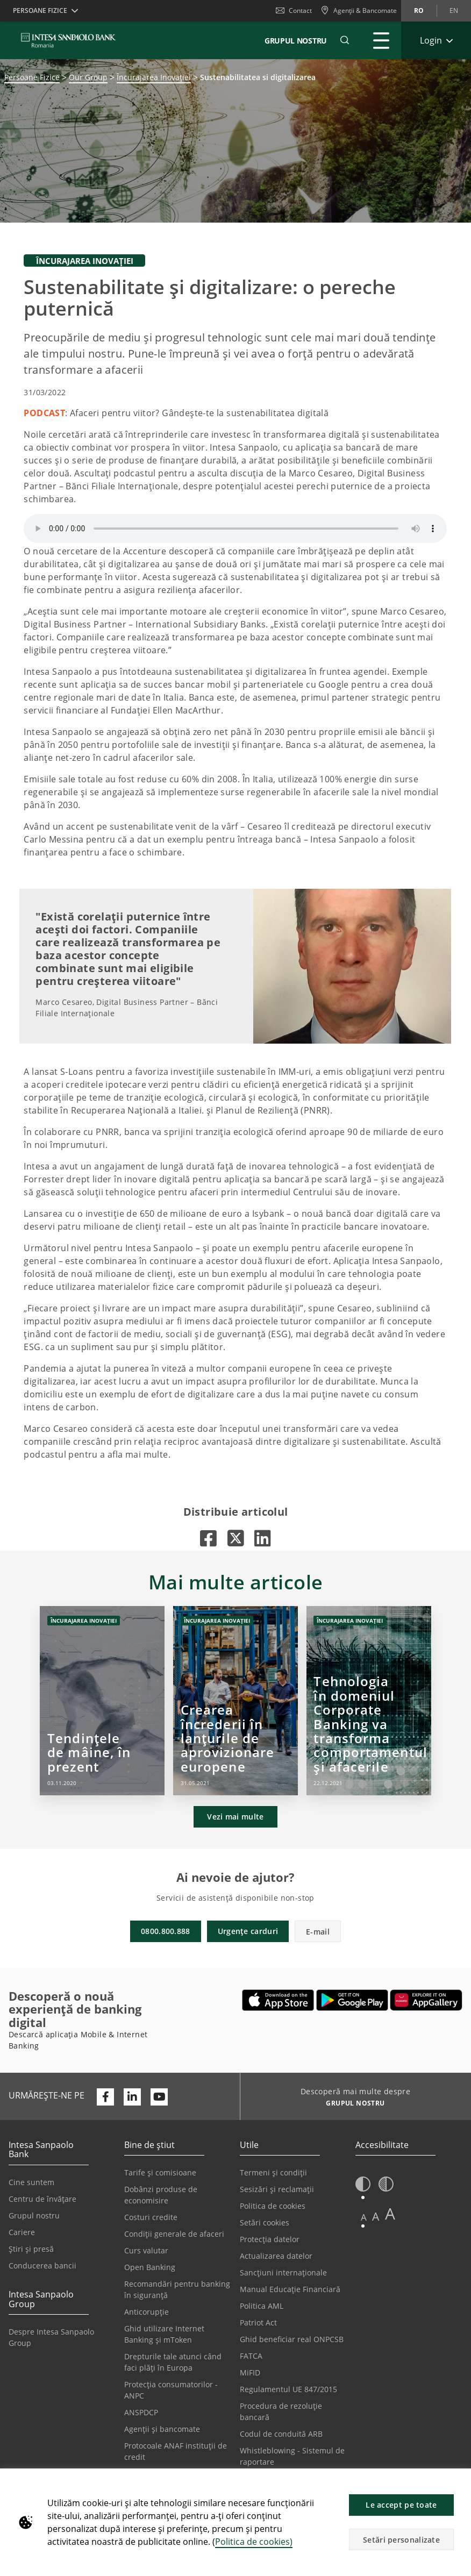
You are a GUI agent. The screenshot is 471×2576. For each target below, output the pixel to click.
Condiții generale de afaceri (174, 2234)
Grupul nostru (34, 2215)
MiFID (250, 2372)
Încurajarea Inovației (154, 77)
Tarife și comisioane (160, 2172)
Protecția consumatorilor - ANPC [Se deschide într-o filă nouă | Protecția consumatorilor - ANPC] (171, 2390)
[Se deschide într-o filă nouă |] (208, 1538)
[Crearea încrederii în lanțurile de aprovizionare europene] (235, 1700)
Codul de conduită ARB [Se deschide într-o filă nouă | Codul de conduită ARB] (281, 2434)
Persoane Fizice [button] (40, 10)
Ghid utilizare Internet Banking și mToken (164, 2334)
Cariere (22, 2232)
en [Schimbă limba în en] (453, 10)
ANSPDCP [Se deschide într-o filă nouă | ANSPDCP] (141, 2412)
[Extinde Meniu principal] (381, 40)
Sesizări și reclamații (277, 2189)
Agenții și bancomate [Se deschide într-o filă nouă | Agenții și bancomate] (162, 2429)
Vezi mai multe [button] (235, 1816)
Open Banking (149, 2267)
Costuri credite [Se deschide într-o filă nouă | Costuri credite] (150, 2217)
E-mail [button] (318, 1931)
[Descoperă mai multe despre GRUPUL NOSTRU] (351, 2104)
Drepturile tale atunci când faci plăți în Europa (173, 2362)
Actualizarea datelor (276, 2256)
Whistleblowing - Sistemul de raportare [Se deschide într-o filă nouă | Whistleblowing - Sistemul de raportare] (292, 2456)
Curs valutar (146, 2250)
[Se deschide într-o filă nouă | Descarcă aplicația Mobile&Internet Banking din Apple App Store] (278, 2000)
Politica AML (261, 2306)
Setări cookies (264, 2222)
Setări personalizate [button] (401, 2540)
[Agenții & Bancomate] (358, 11)
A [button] (364, 2217)
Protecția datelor (269, 2239)
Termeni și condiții (273, 2172)
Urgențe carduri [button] (248, 1931)
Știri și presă (31, 2249)
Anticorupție (146, 2312)
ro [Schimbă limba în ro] (419, 10)
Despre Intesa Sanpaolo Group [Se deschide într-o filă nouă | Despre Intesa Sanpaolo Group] (51, 2337)
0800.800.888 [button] (165, 1931)
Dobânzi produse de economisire (160, 2195)
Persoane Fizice (32, 77)
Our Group (88, 77)
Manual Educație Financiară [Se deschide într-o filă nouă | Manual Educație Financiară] (290, 2289)
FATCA (251, 2356)
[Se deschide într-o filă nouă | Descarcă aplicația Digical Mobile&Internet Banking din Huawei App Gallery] (426, 2000)
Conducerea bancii (42, 2265)
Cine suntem (31, 2182)
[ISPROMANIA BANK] (68, 40)
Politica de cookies (272, 2206)
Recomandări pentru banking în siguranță (177, 2289)
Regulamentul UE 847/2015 (288, 2389)
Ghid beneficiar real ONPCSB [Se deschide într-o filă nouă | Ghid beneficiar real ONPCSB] (292, 2339)
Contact (294, 10)
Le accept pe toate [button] (401, 2505)
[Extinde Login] (436, 40)
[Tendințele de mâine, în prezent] (102, 1700)
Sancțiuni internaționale (283, 2272)
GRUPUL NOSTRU (296, 40)
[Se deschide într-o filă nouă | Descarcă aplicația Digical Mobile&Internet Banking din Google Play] (352, 2000)
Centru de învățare (42, 2199)
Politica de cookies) (253, 2542)
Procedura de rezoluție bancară (281, 2411)
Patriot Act (258, 2322)
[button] (458, 2482)
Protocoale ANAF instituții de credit (175, 2451)
